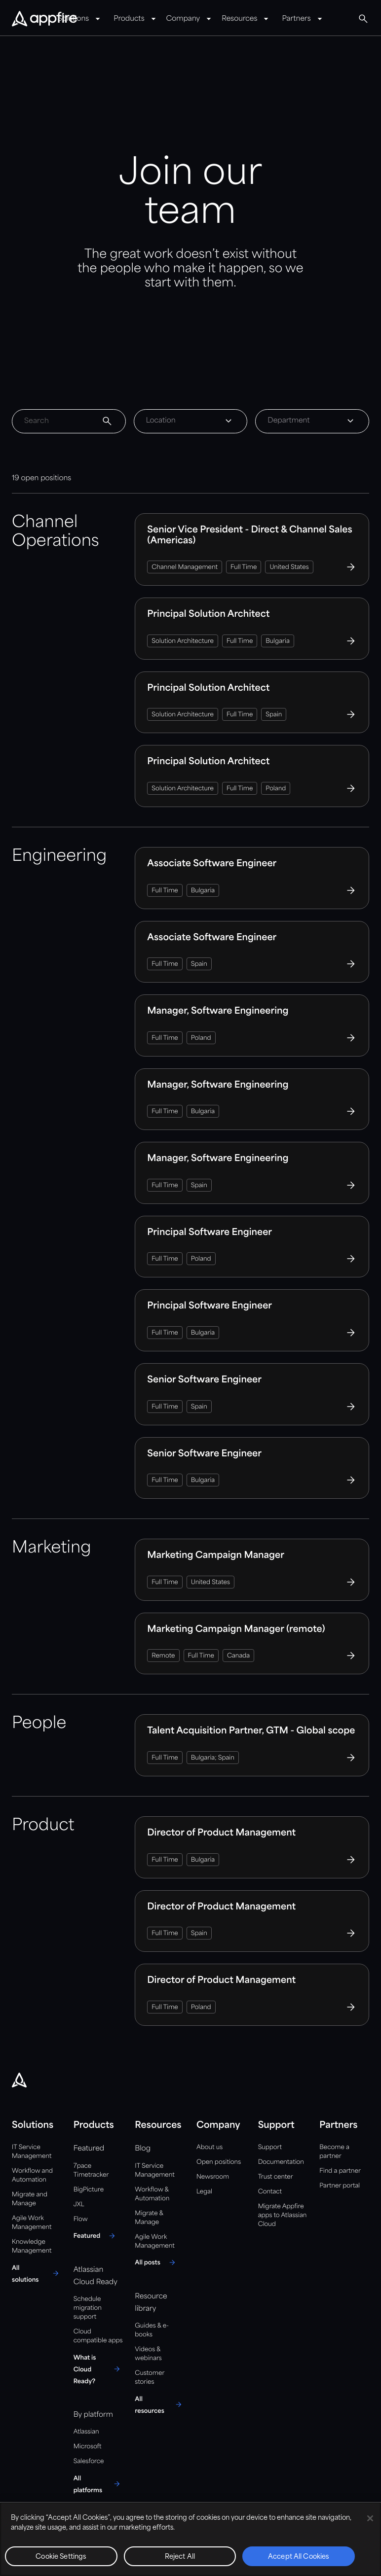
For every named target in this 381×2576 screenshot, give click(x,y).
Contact (270, 2191)
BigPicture (89, 2190)
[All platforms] (98, 2484)
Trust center (275, 2177)
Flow (81, 2219)
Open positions (218, 2162)
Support (270, 2147)
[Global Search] (363, 19)
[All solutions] (37, 2273)
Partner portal (339, 2186)
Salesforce (89, 2461)
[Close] (370, 2518)
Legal (204, 2191)
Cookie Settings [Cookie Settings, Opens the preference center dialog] (61, 2557)
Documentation (281, 2162)
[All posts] (156, 2262)
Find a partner (340, 2171)
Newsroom (212, 2177)
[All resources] (160, 2404)
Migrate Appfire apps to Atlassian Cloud (282, 2215)
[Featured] (96, 2236)
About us (209, 2147)
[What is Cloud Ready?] (98, 2369)
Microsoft (88, 2446)
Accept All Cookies (298, 2557)
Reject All (180, 2557)
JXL (79, 2204)
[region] (190, 2539)
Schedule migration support (88, 2308)
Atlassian (86, 2432)
